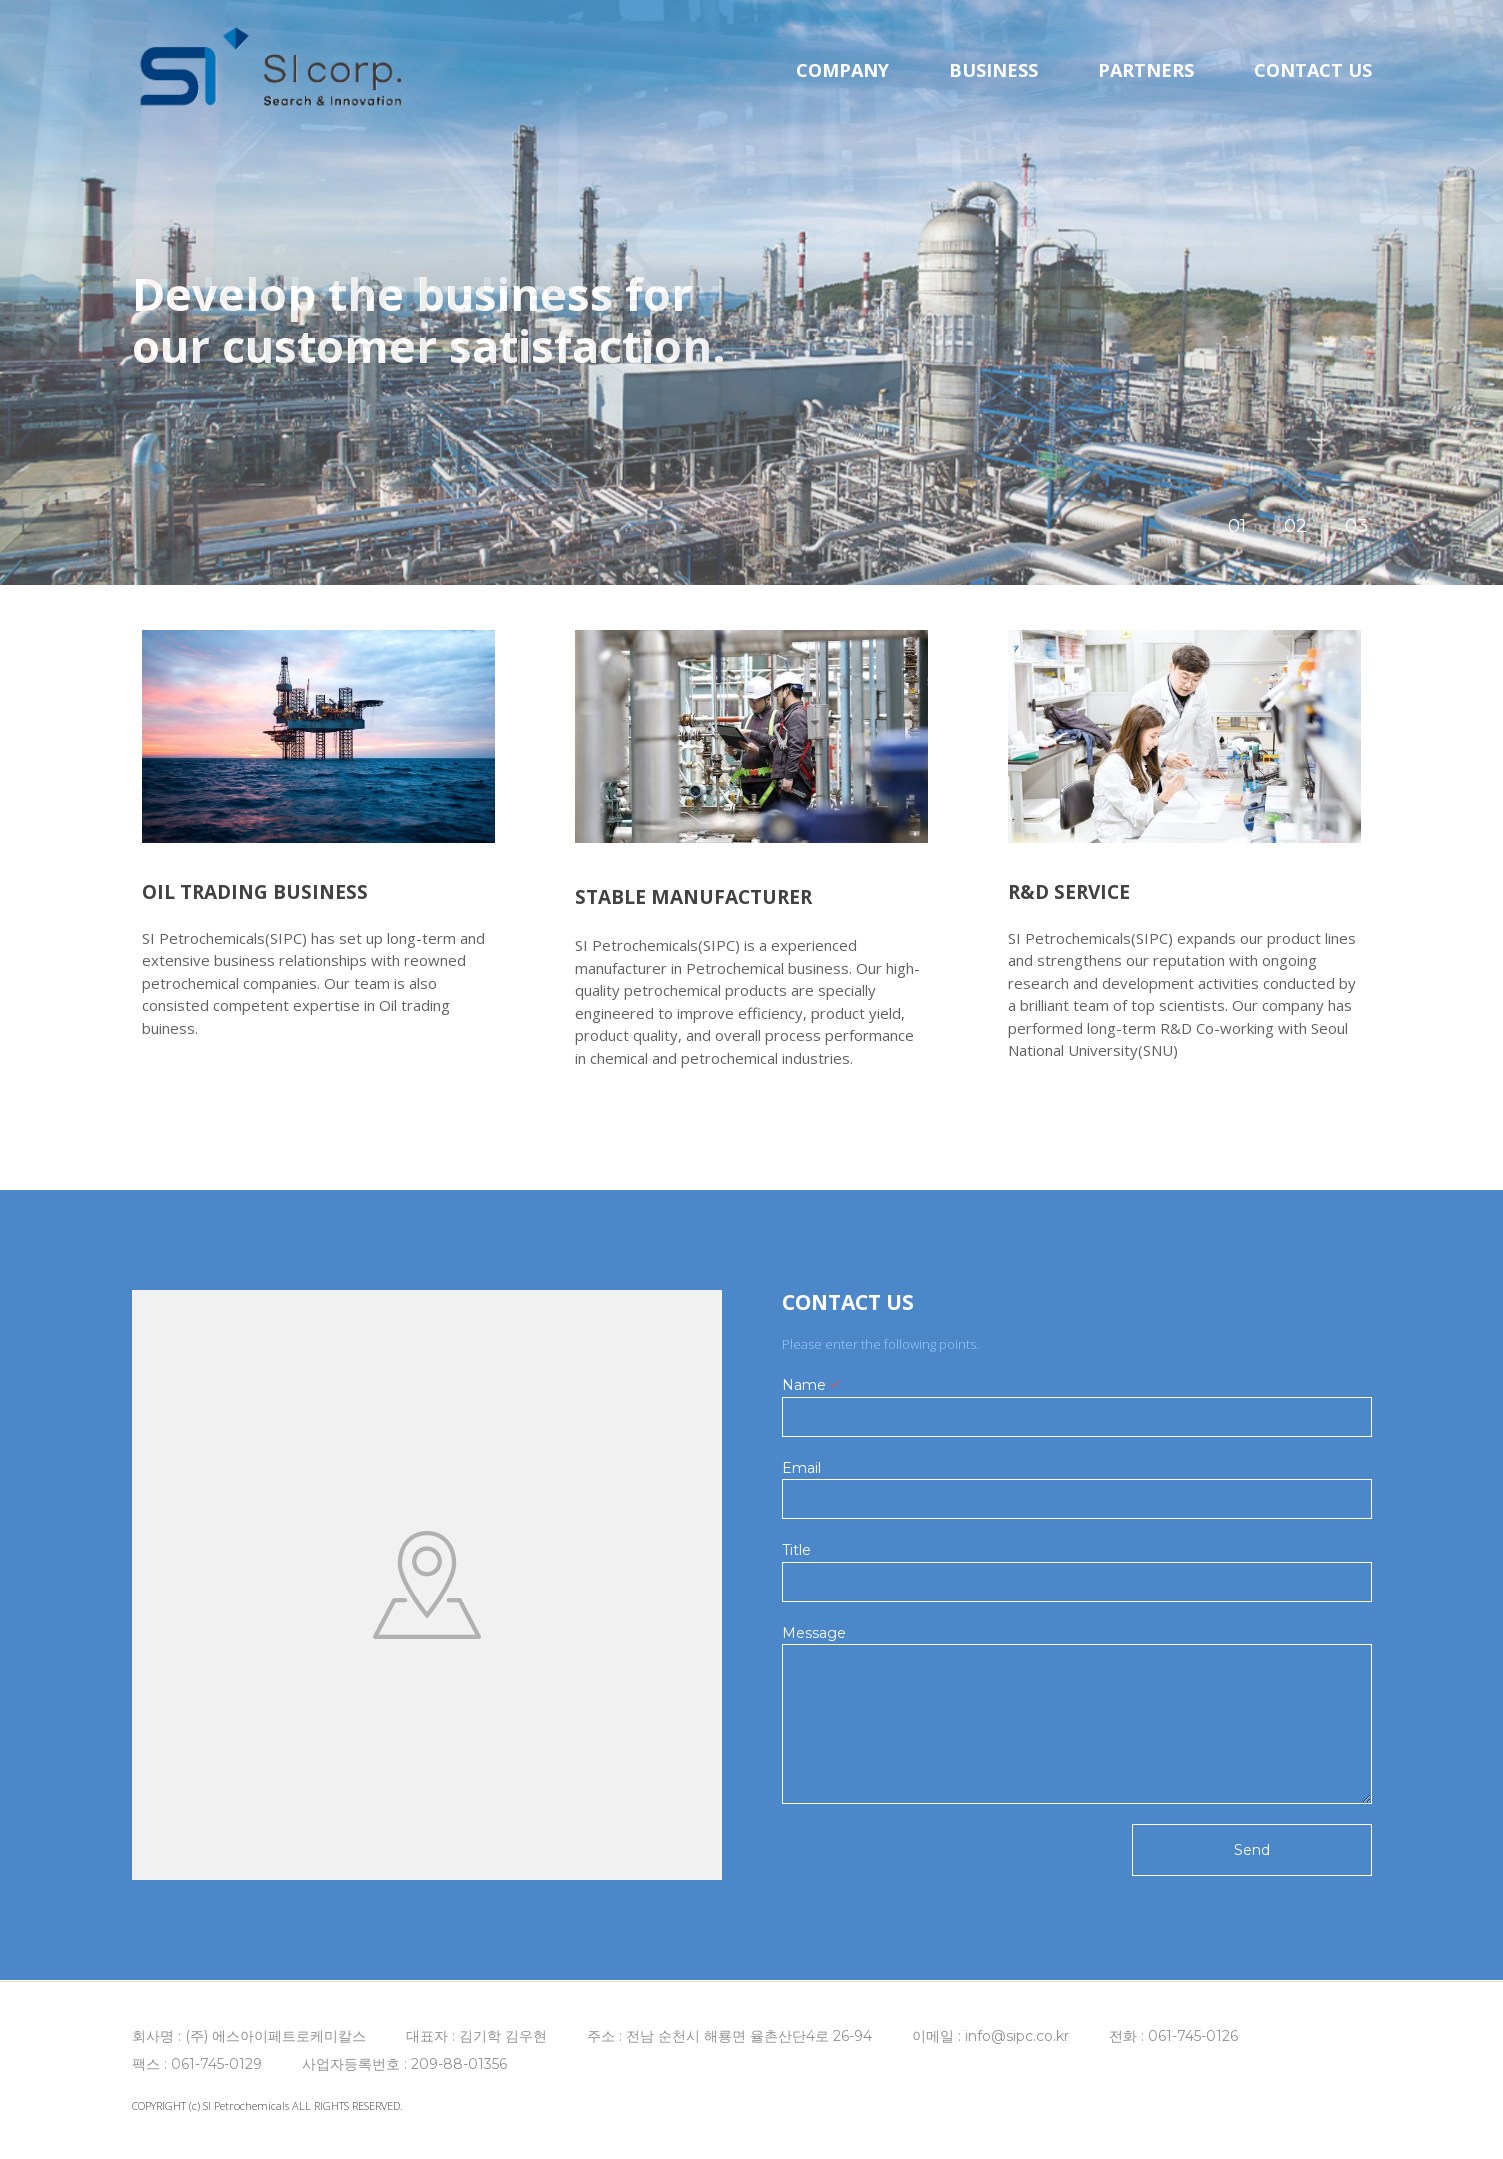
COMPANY (842, 70)
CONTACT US (1313, 70)
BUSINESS (993, 70)
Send (1252, 1850)
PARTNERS (1146, 70)
